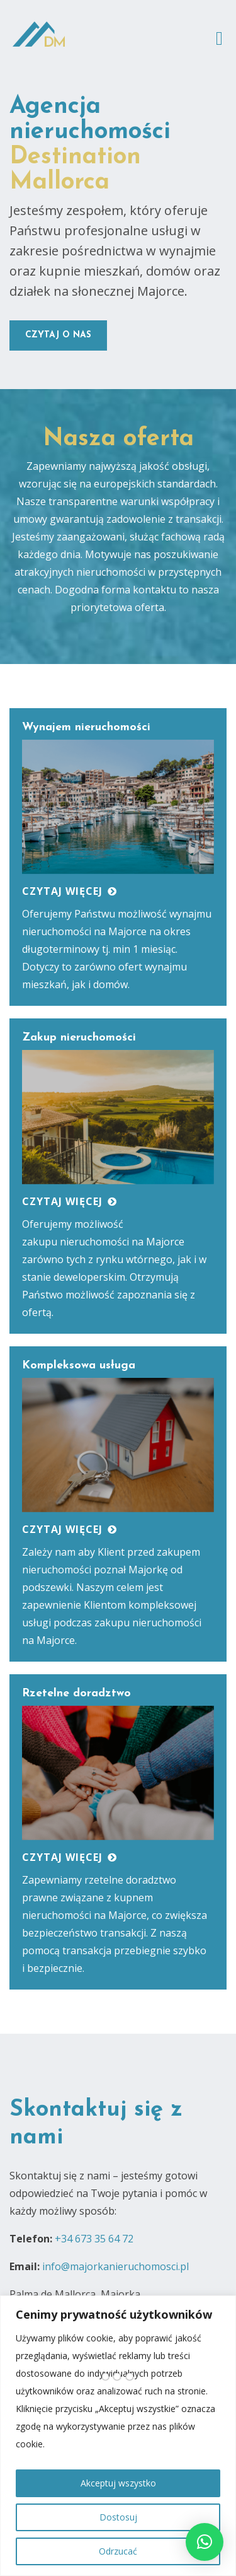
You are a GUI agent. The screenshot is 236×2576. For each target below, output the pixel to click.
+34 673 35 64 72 (94, 2239)
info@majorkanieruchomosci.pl (115, 2266)
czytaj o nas (58, 335)
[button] (204, 2542)
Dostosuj (118, 2517)
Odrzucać (118, 2551)
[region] (118, 2435)
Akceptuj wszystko (118, 2483)
